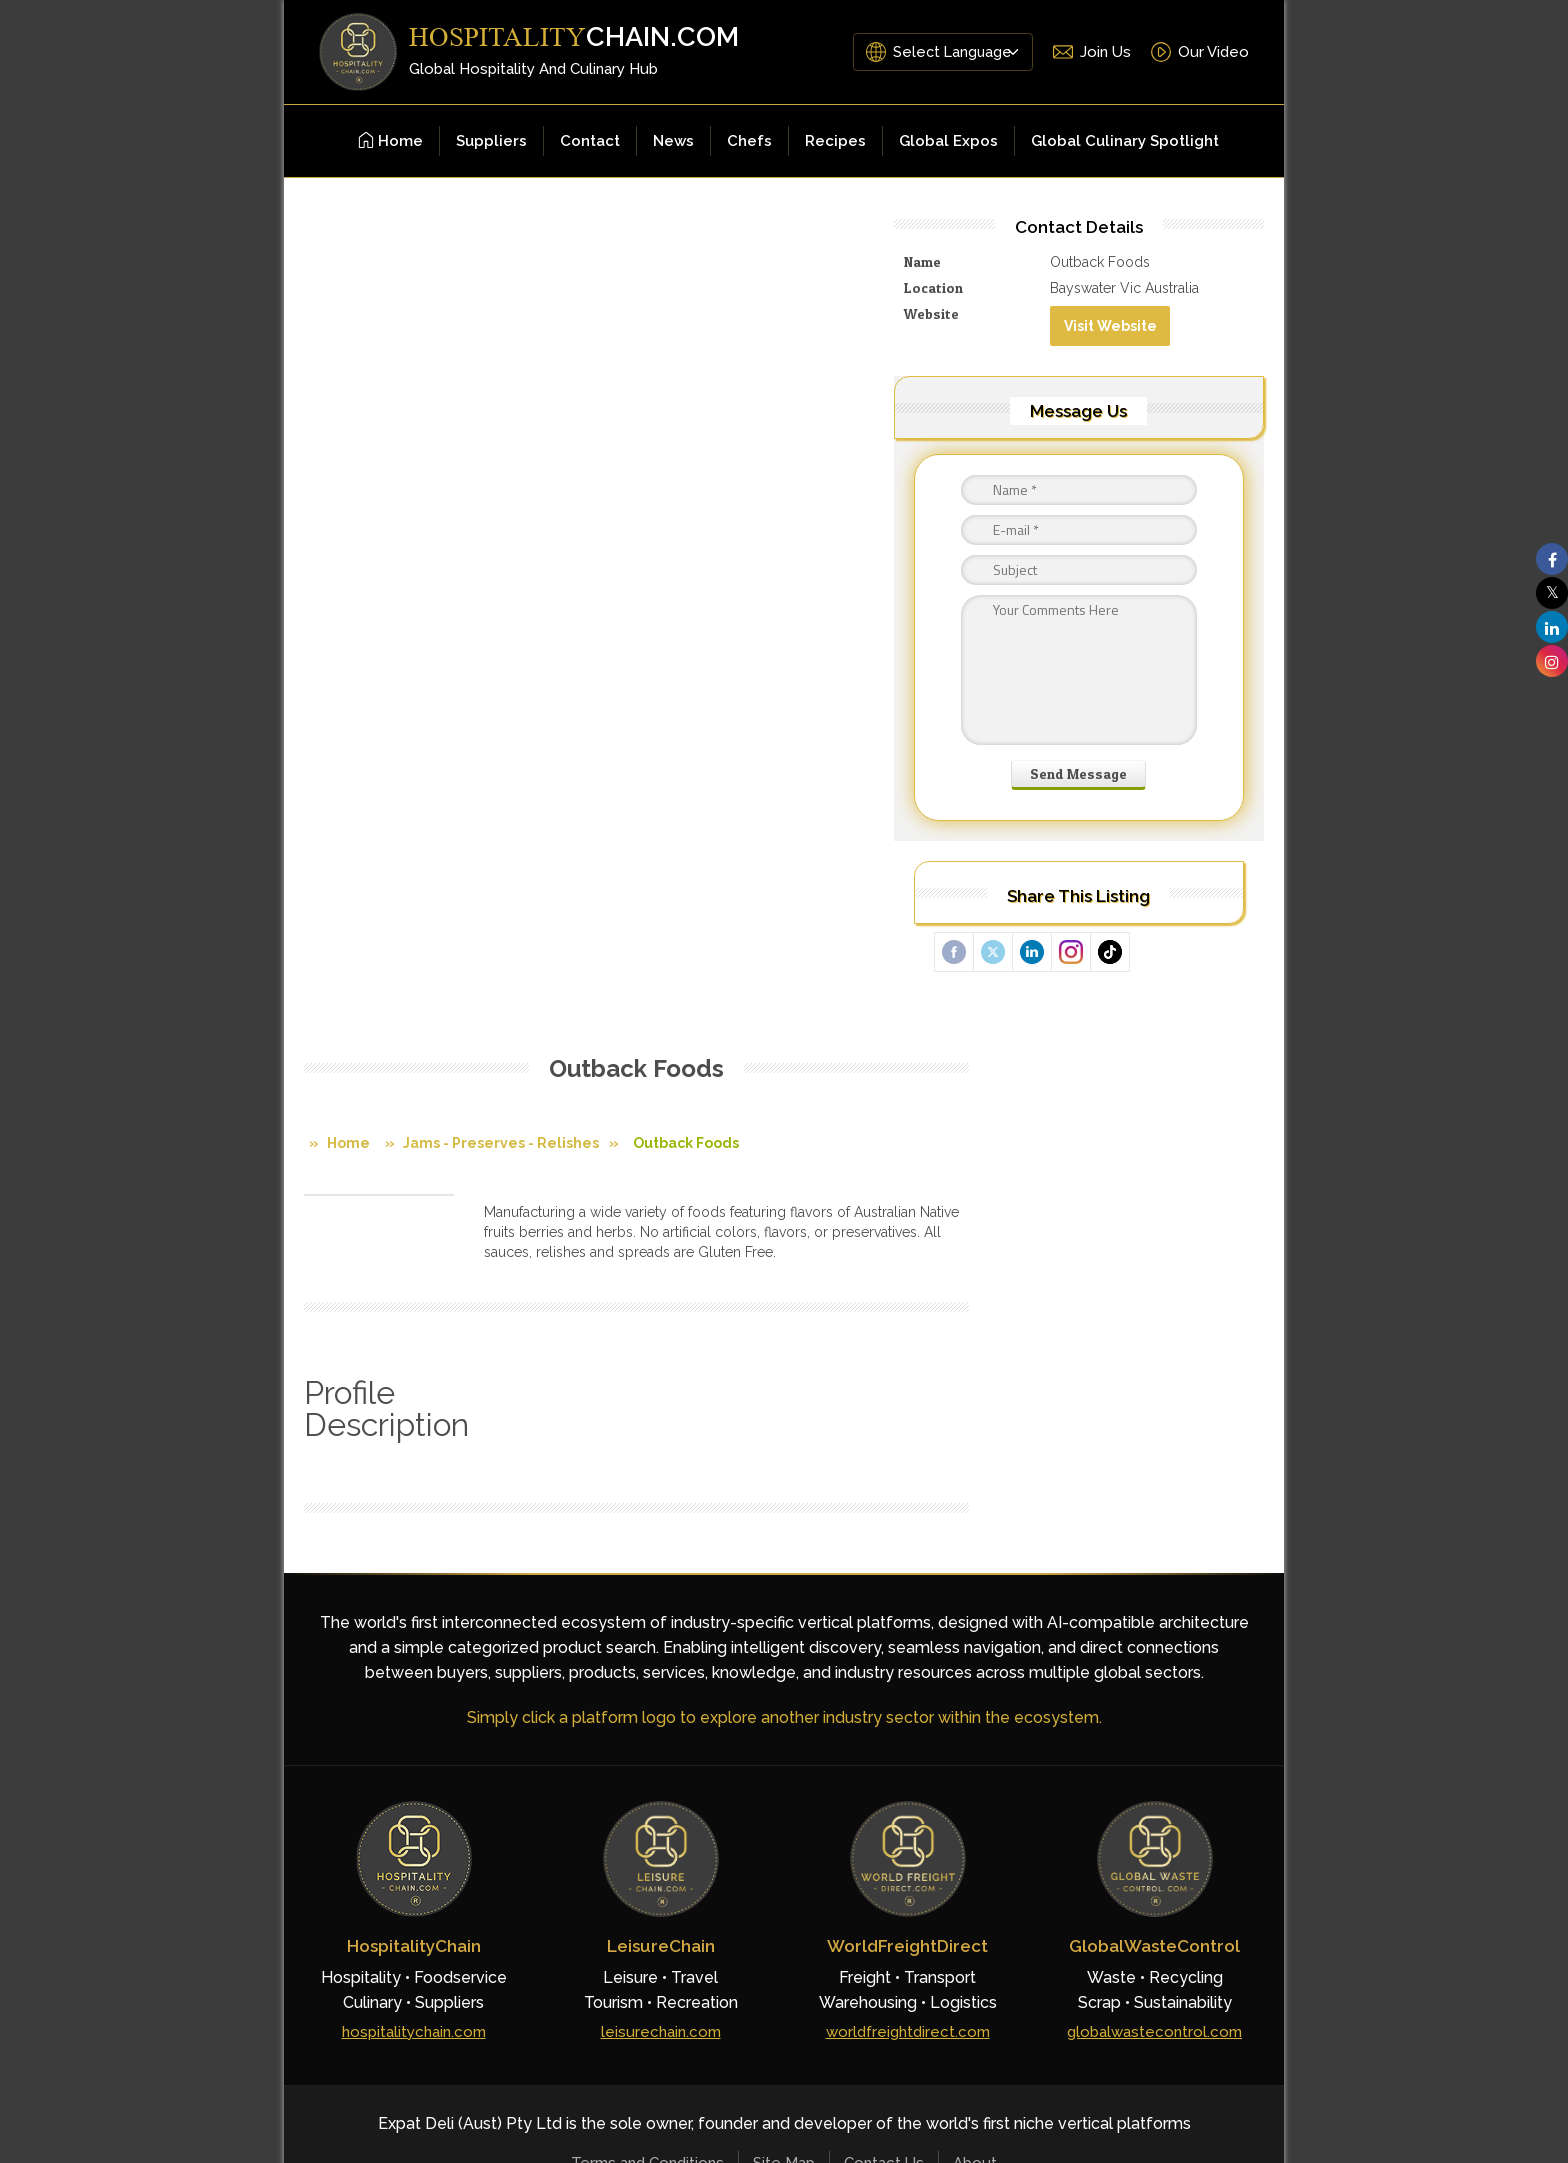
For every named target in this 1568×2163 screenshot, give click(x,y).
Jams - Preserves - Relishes (501, 319)
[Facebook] (1086, 1706)
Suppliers (491, 141)
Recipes (835, 141)
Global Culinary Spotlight (1125, 141)
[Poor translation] (55, 1867)
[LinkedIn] (1182, 1706)
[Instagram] (1230, 1706)
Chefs (749, 141)
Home (390, 141)
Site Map (784, 1628)
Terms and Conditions (647, 1628)
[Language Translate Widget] (950, 52)
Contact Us (884, 1628)
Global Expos (948, 141)
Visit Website (1156, 342)
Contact (590, 141)
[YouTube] (1134, 1706)
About (975, 1628)
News (673, 141)
